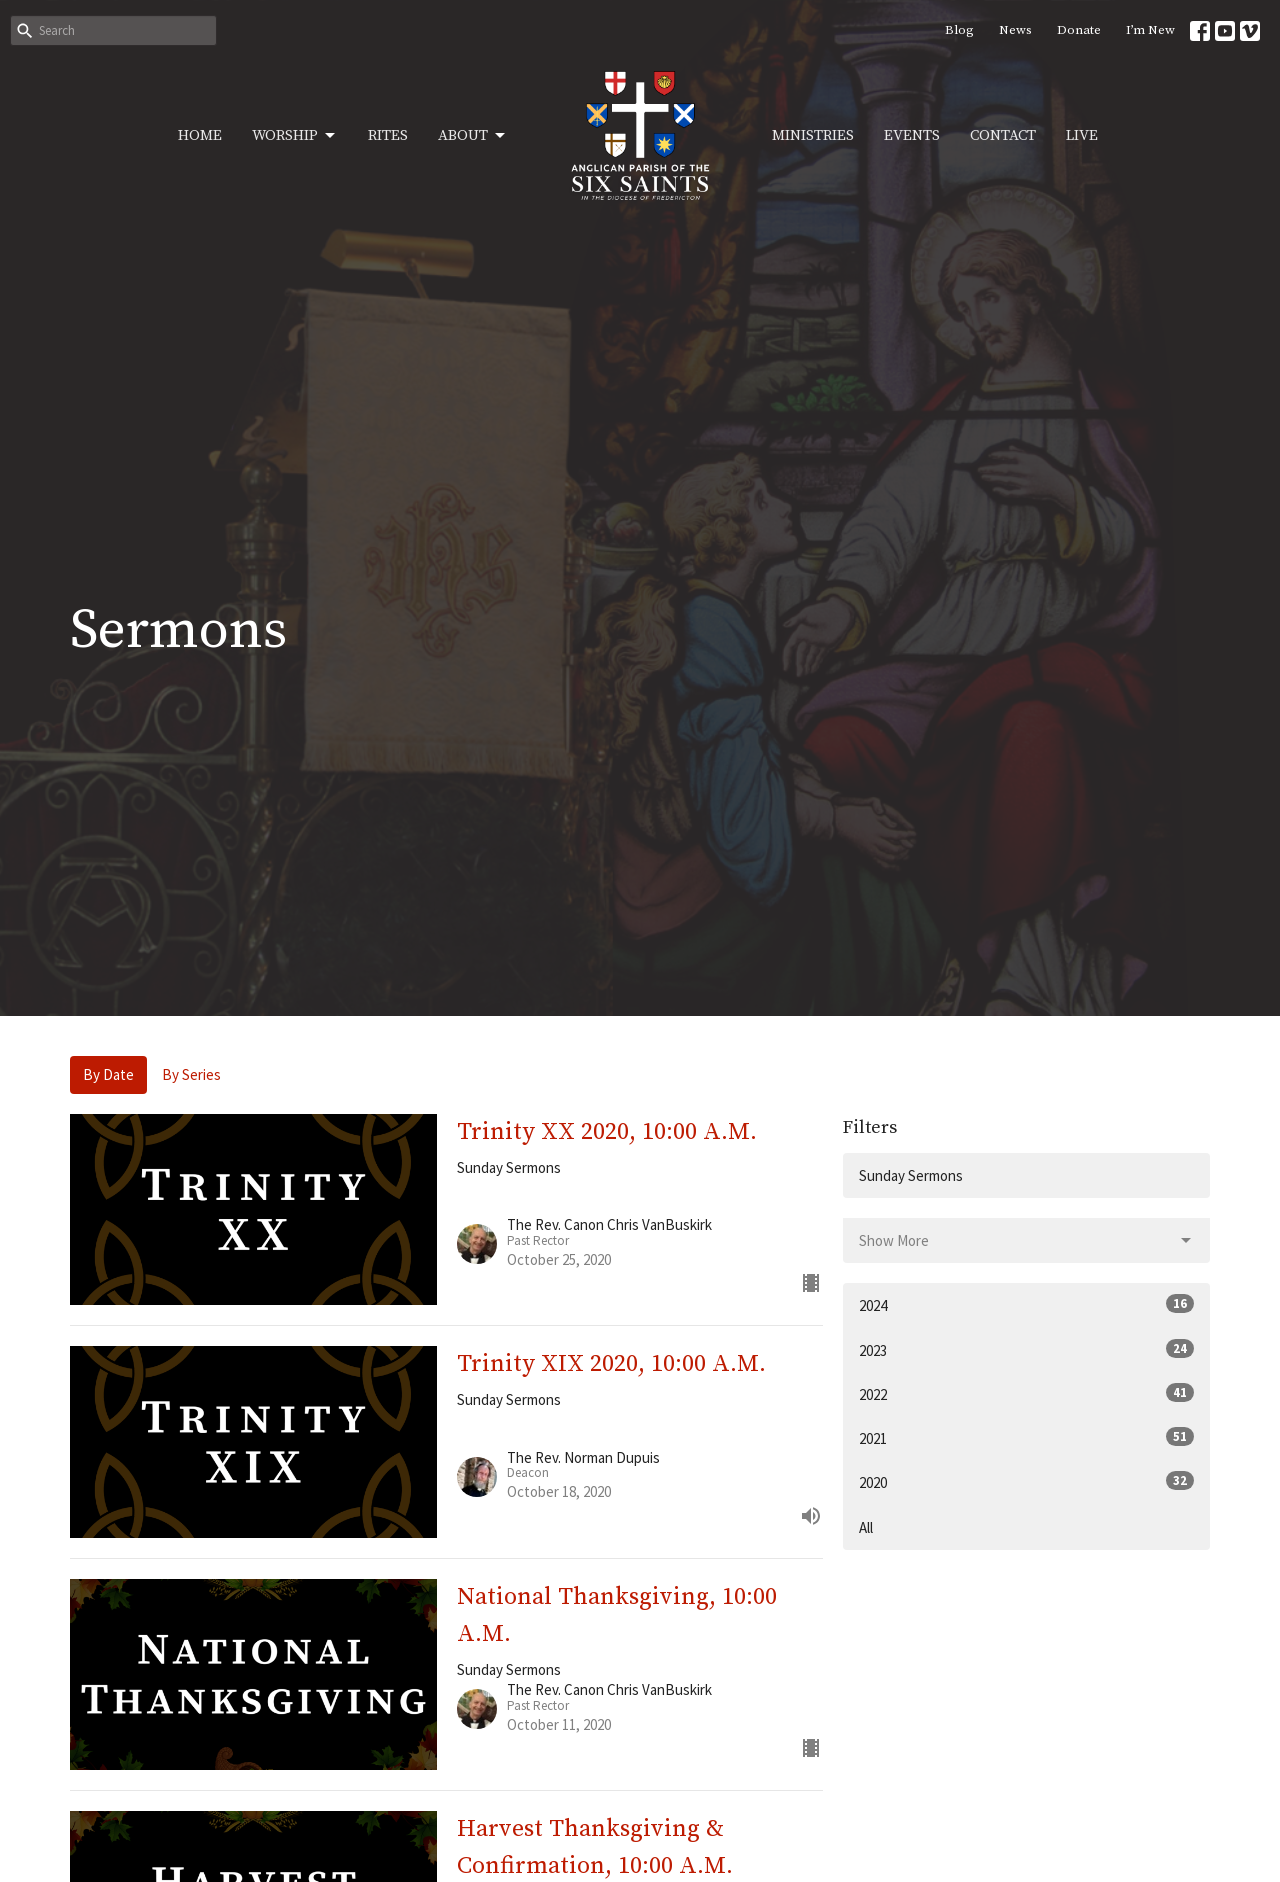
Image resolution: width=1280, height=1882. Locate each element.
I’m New (1150, 30)
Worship (295, 136)
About (473, 136)
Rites (388, 135)
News (1015, 30)
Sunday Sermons (911, 1175)
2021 (1026, 1437)
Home (200, 135)
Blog (959, 30)
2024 (1026, 1304)
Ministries (813, 135)
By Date (108, 1074)
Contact (1003, 135)
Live (1082, 135)
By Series (191, 1074)
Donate (1079, 30)
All (866, 1527)
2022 (1026, 1393)
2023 (1026, 1349)
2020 (1026, 1481)
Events (912, 135)
